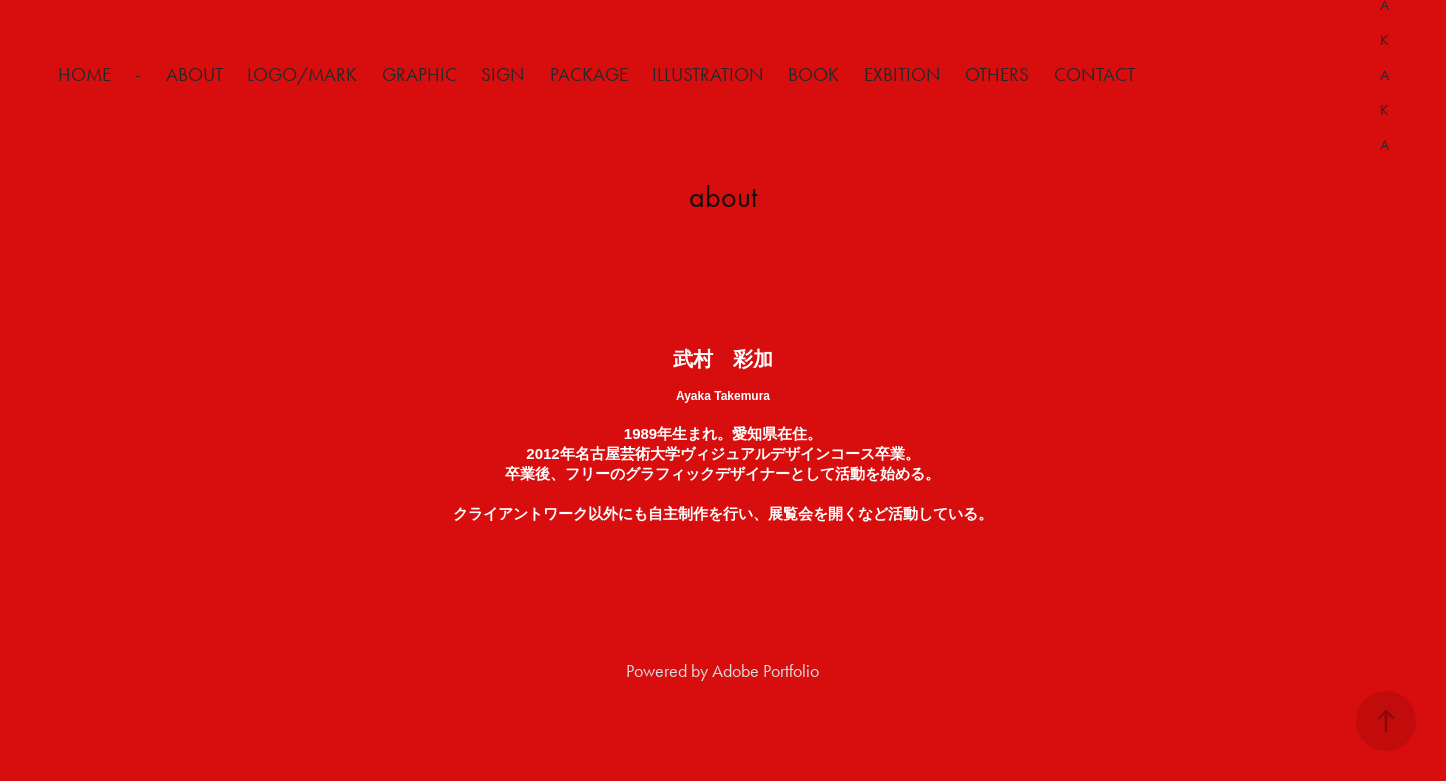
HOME (84, 74)
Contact (1094, 74)
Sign (503, 74)
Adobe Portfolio (765, 671)
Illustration (708, 74)
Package (589, 74)
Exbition (902, 74)
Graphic (419, 74)
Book (813, 74)
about (194, 74)
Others (997, 74)
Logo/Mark (302, 74)
